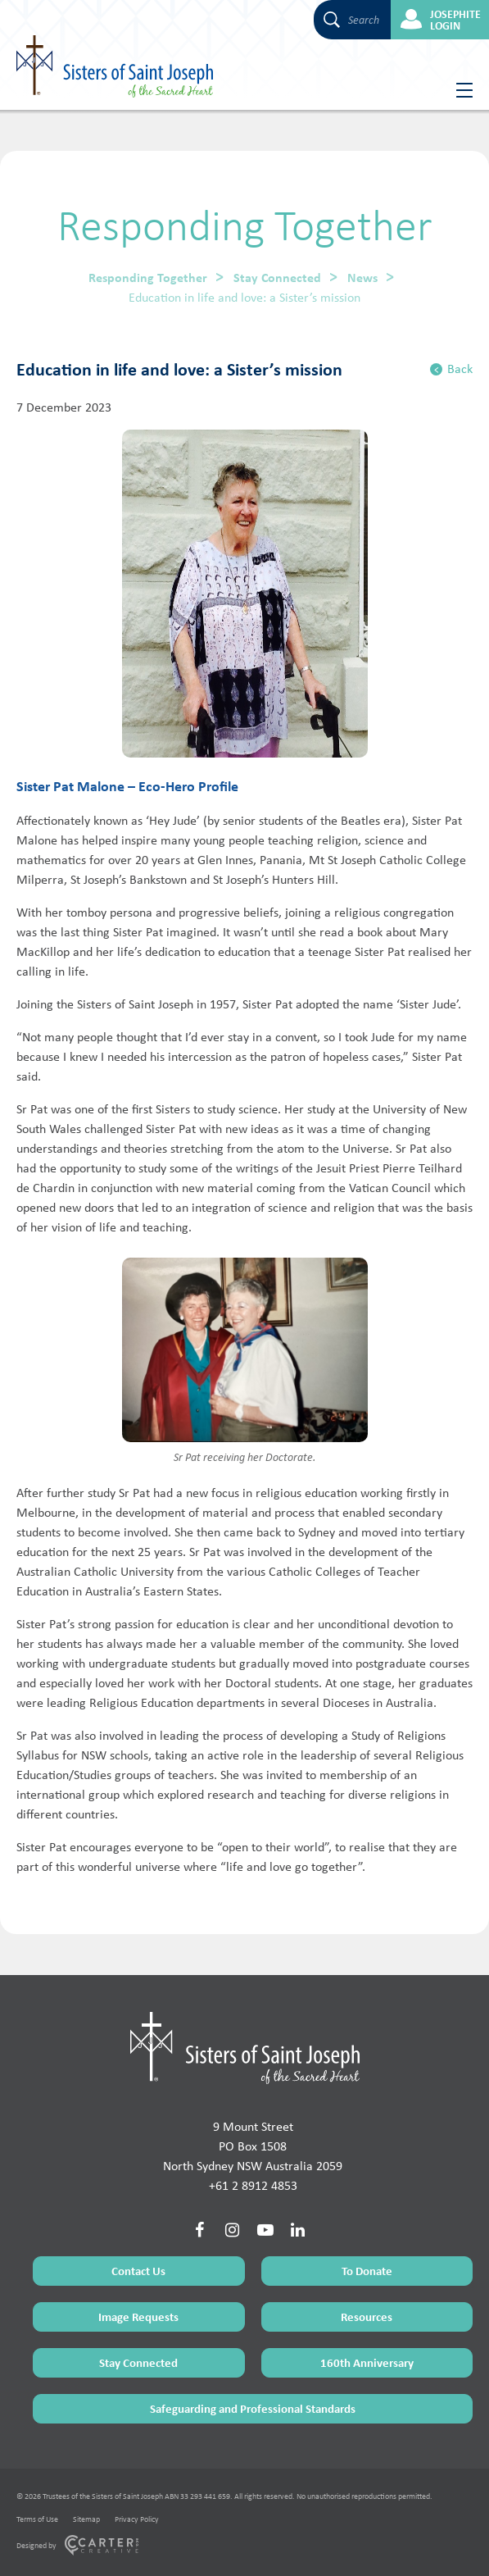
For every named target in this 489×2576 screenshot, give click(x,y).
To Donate (367, 2270)
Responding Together (147, 277)
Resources (366, 2316)
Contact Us (138, 2270)
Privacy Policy (137, 2519)
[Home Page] (245, 2048)
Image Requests (138, 2316)
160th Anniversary (367, 2362)
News (362, 277)
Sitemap (86, 2519)
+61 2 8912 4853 (253, 2185)
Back (451, 368)
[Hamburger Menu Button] (458, 90)
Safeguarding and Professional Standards (252, 2408)
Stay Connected (277, 277)
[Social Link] (200, 2230)
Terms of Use (37, 2519)
